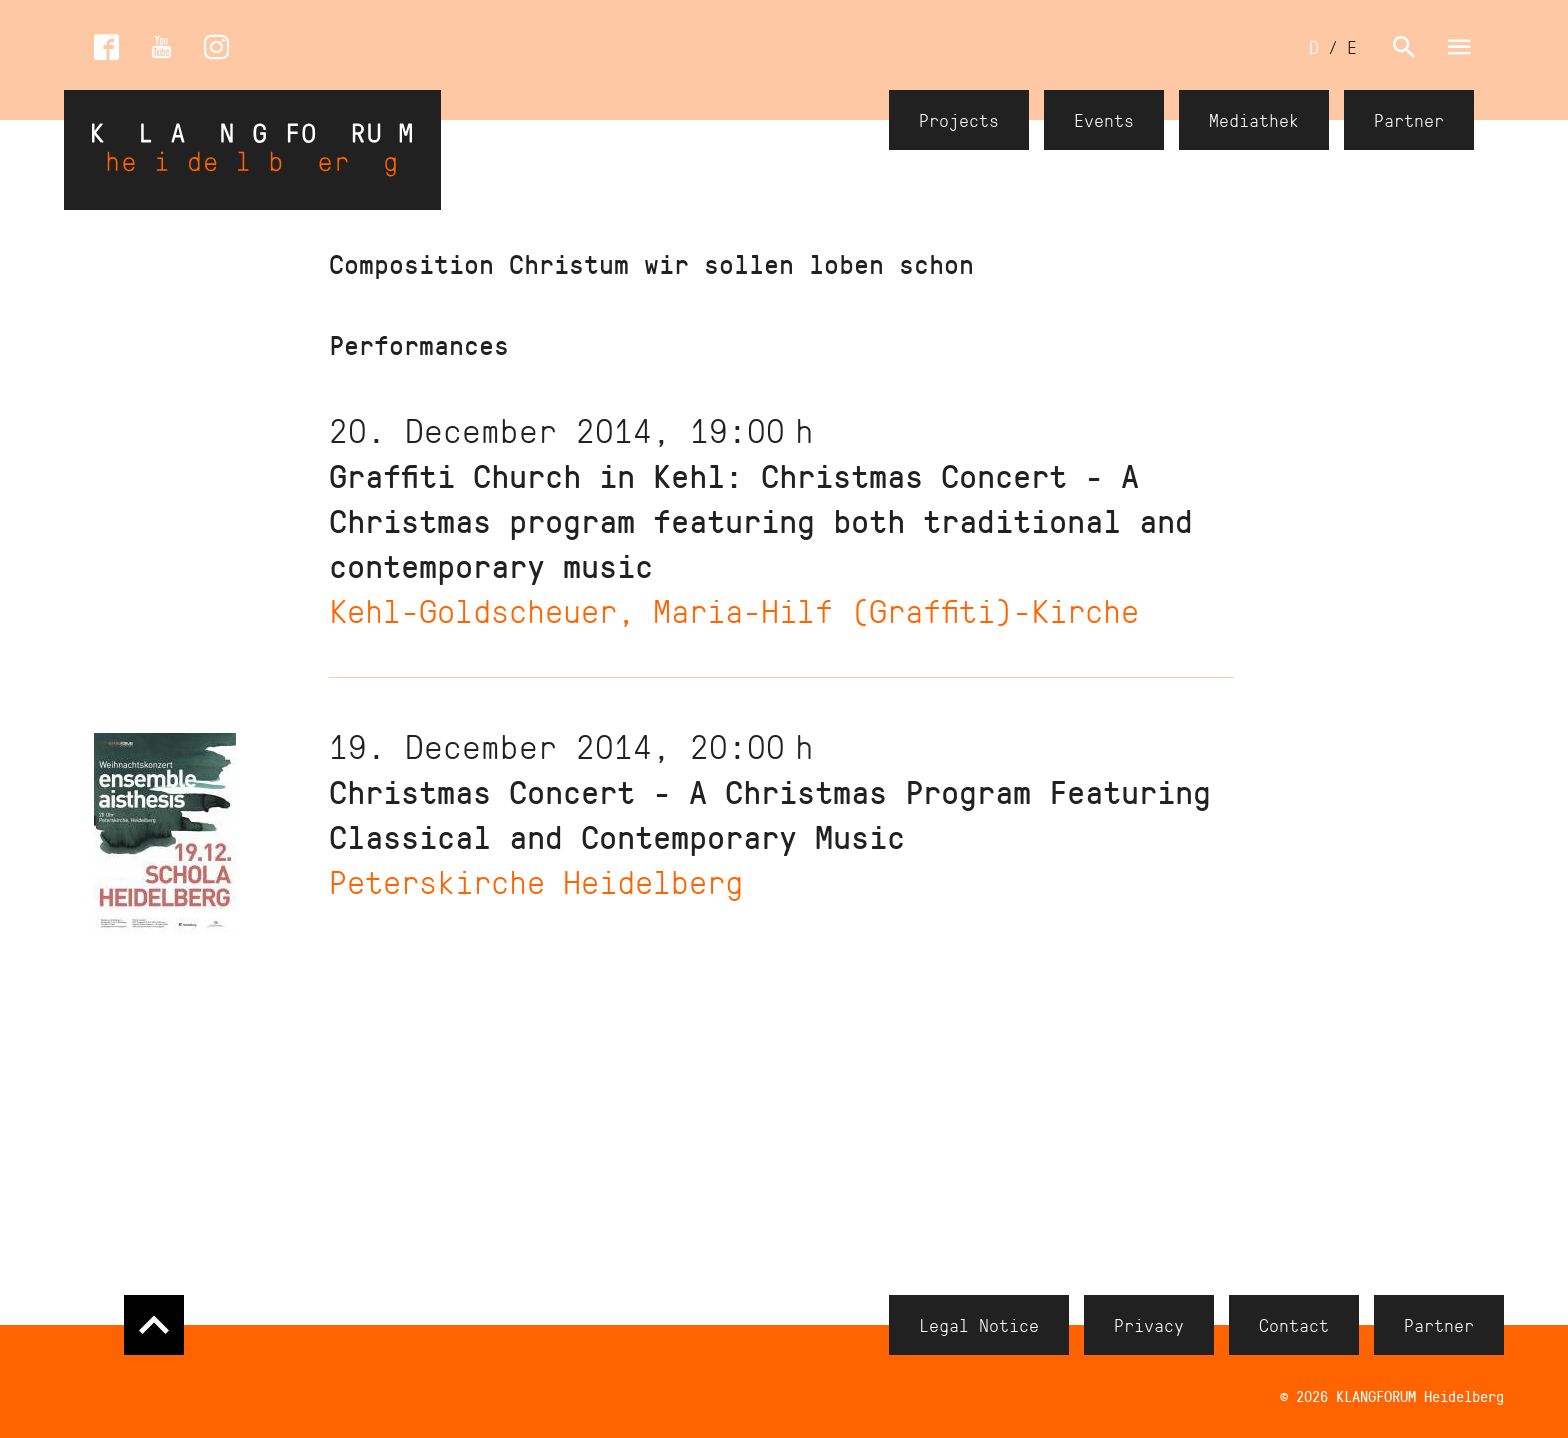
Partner (1409, 120)
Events (1104, 120)
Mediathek (1254, 120)
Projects (959, 120)
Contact (1294, 1325)
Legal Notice (979, 1325)
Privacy (1149, 1325)
